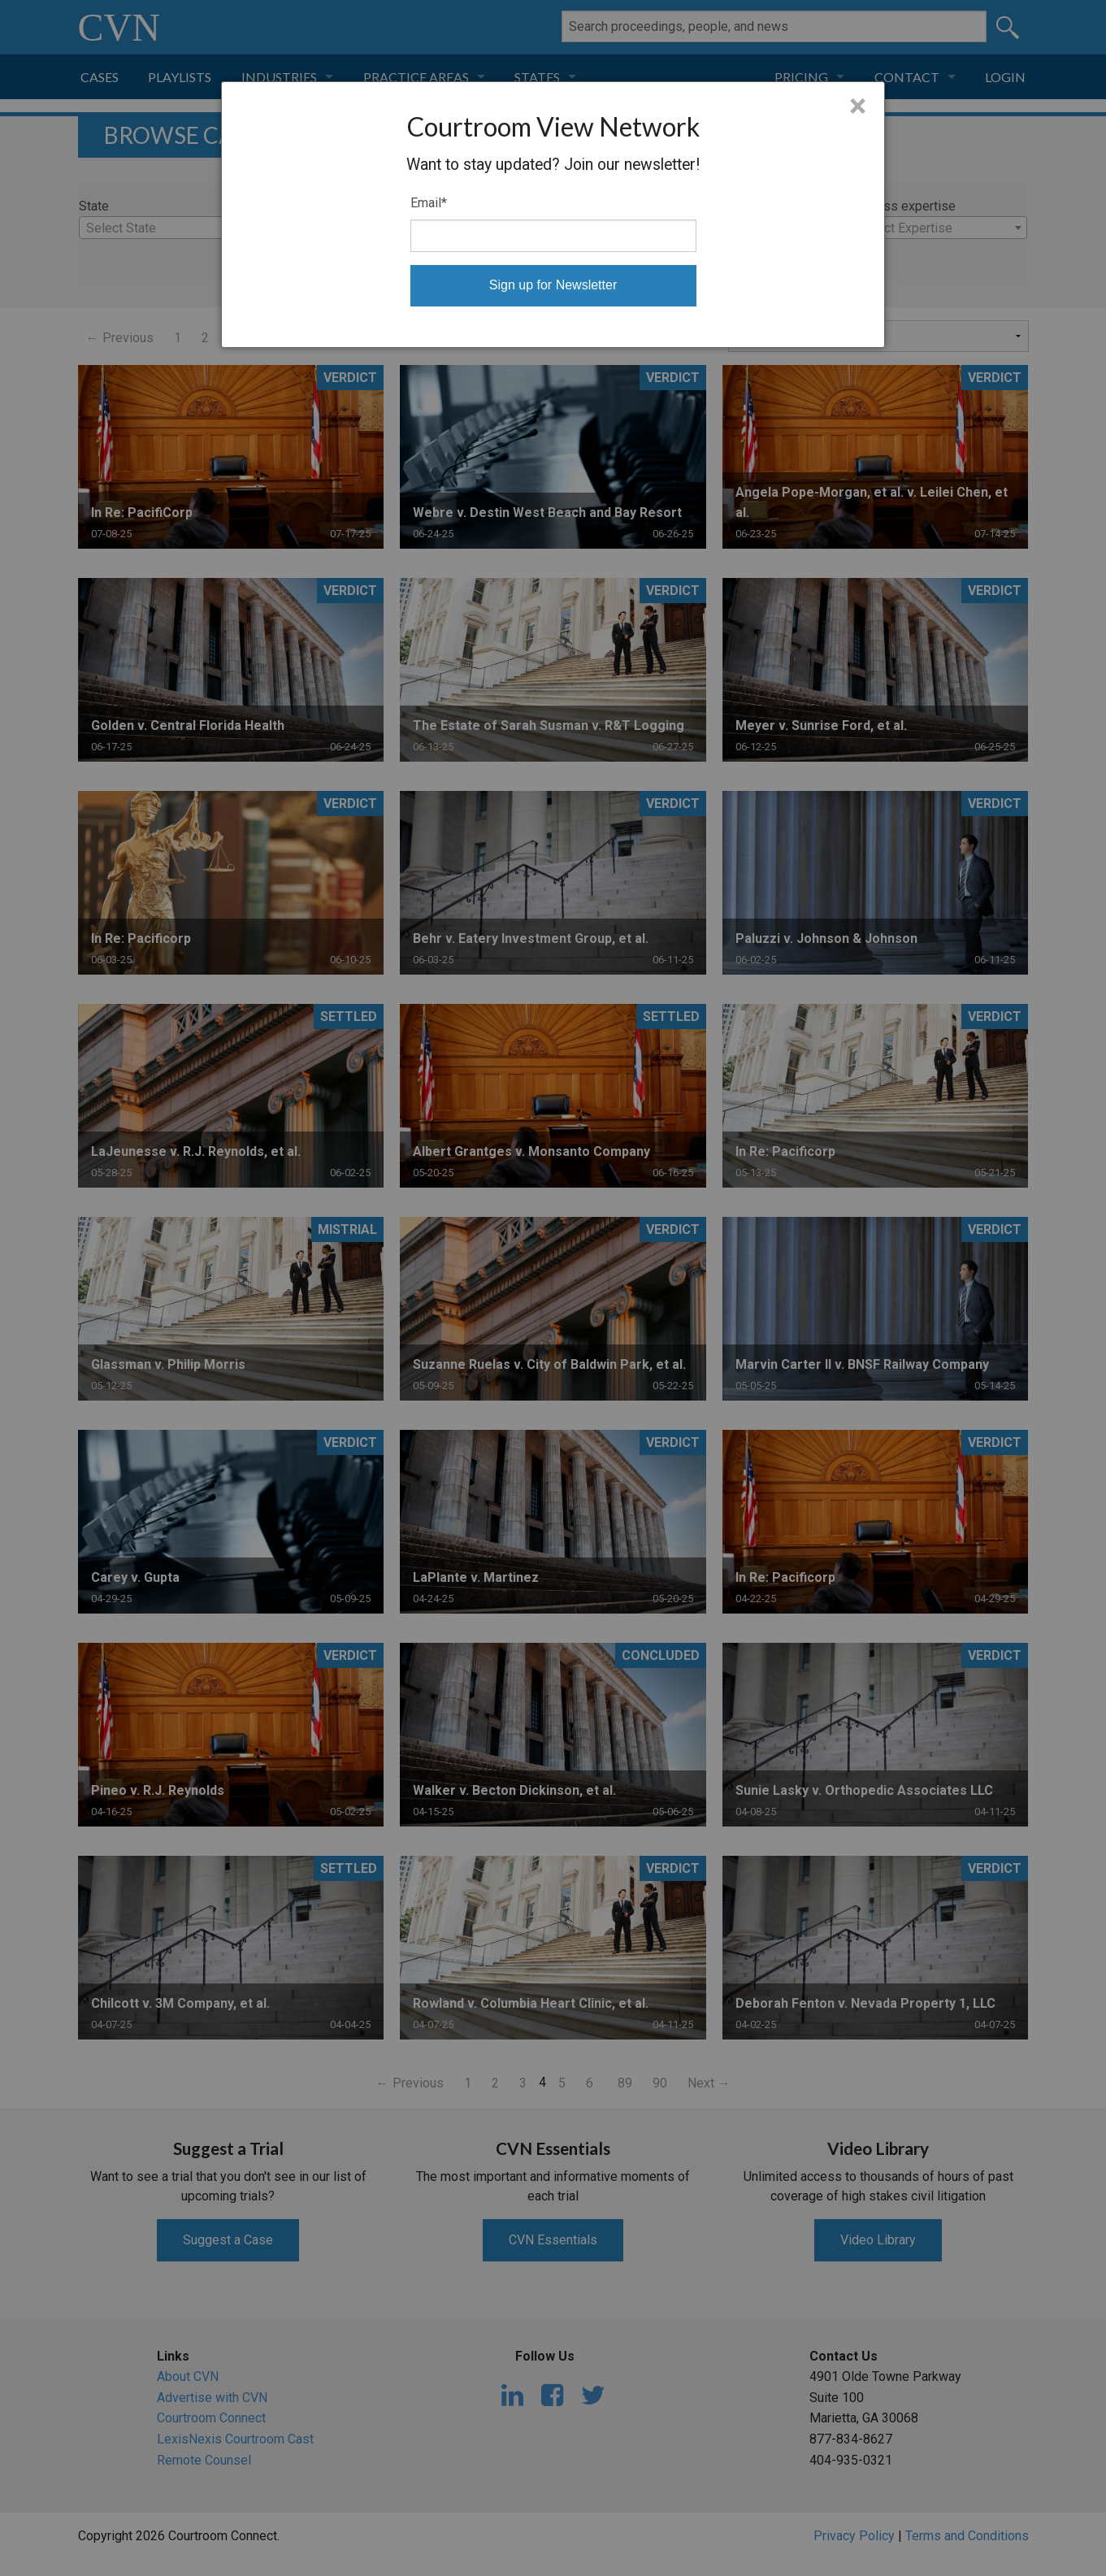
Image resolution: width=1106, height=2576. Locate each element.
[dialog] (553, 214)
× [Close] (857, 106)
